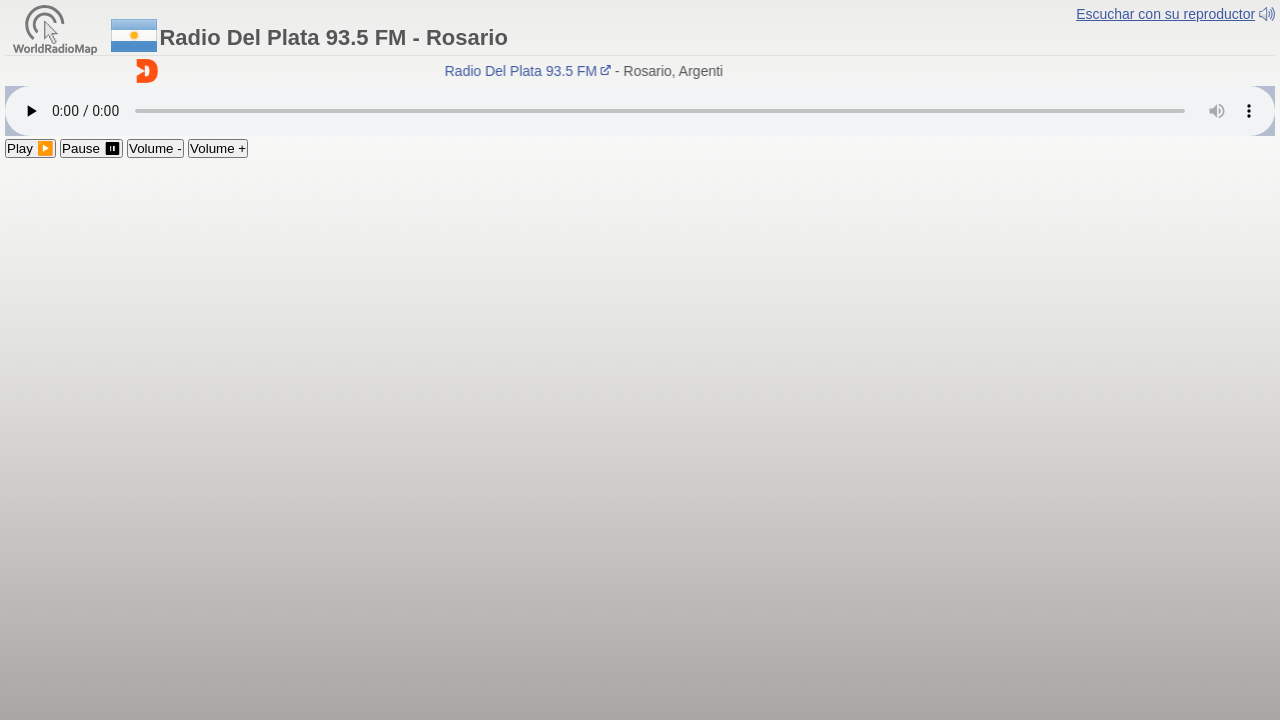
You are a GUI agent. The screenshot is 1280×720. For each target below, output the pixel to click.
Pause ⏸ (91, 148)
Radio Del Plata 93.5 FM (531, 71)
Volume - (155, 148)
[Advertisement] (640, 308)
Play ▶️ (30, 148)
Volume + (218, 148)
